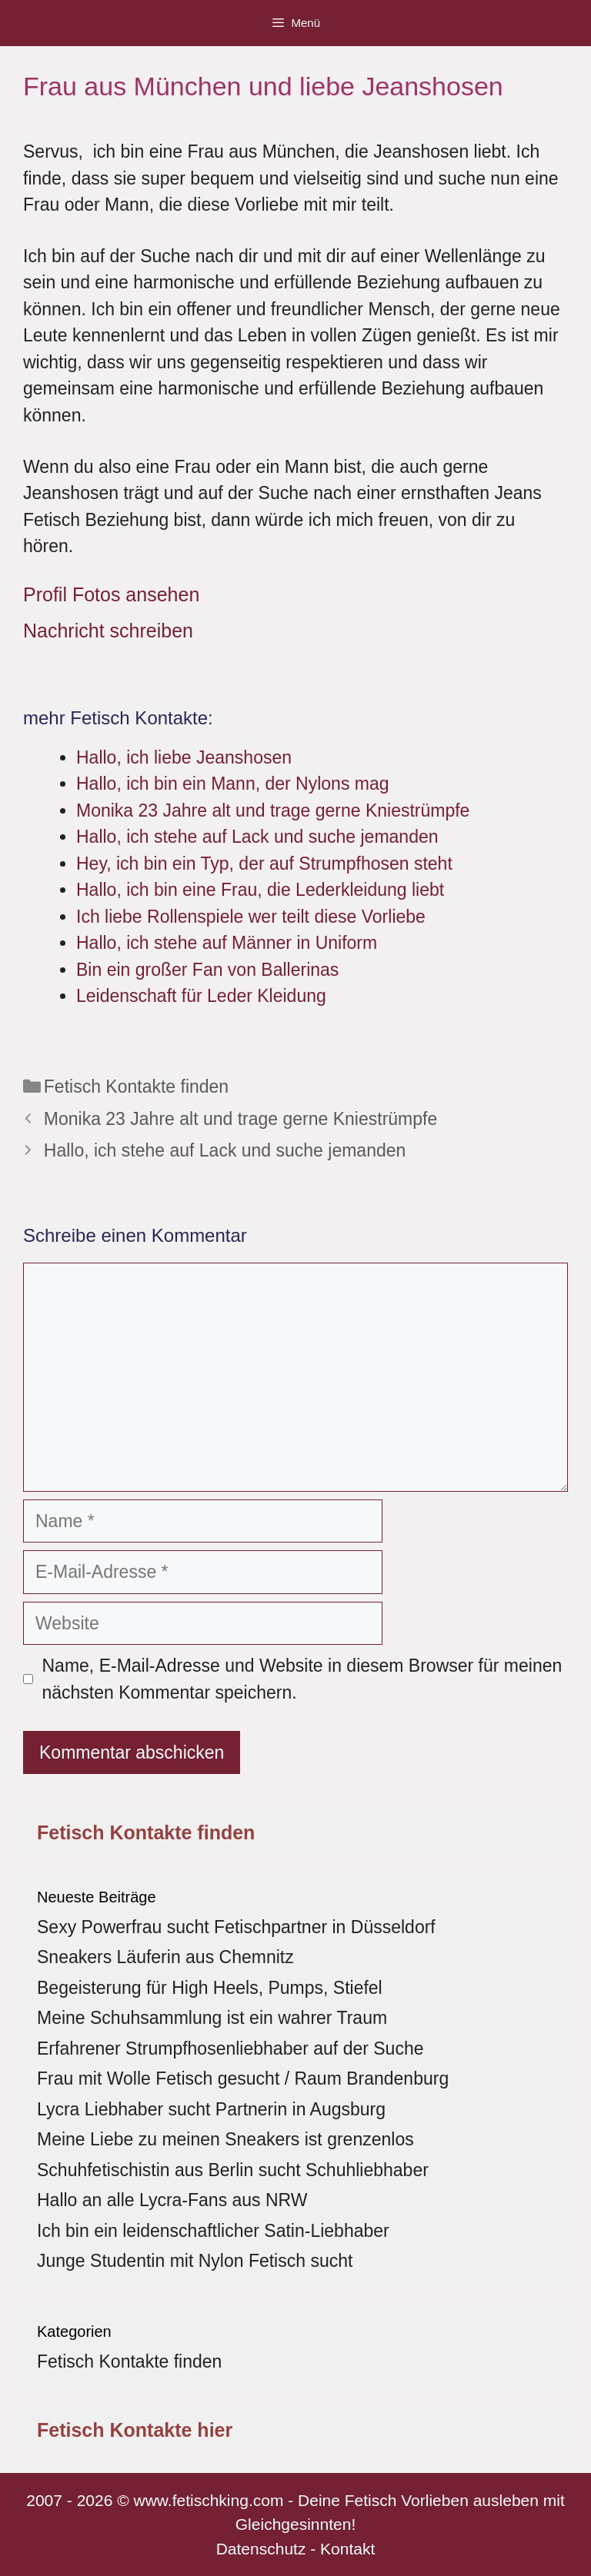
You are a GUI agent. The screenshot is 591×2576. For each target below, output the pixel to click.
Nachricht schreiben (108, 630)
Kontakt (347, 2549)
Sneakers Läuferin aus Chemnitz (165, 1957)
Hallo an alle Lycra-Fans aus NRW (172, 2200)
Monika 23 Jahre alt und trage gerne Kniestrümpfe (240, 1119)
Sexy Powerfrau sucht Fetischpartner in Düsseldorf (236, 1927)
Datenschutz (261, 2549)
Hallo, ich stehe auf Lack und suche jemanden (225, 1150)
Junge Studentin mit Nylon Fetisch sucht (194, 2261)
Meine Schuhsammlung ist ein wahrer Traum (212, 2018)
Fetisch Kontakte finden (136, 1087)
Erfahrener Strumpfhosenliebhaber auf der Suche (230, 2048)
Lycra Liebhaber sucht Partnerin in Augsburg (211, 2109)
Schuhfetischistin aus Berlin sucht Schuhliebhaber (233, 2170)
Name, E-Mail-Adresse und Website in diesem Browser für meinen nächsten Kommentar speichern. (302, 1679)
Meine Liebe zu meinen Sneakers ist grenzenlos (225, 2139)
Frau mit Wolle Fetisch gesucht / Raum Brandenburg (243, 2078)
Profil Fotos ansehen (111, 594)
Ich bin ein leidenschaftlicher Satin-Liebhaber (213, 2231)
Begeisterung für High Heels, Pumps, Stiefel (209, 1988)
